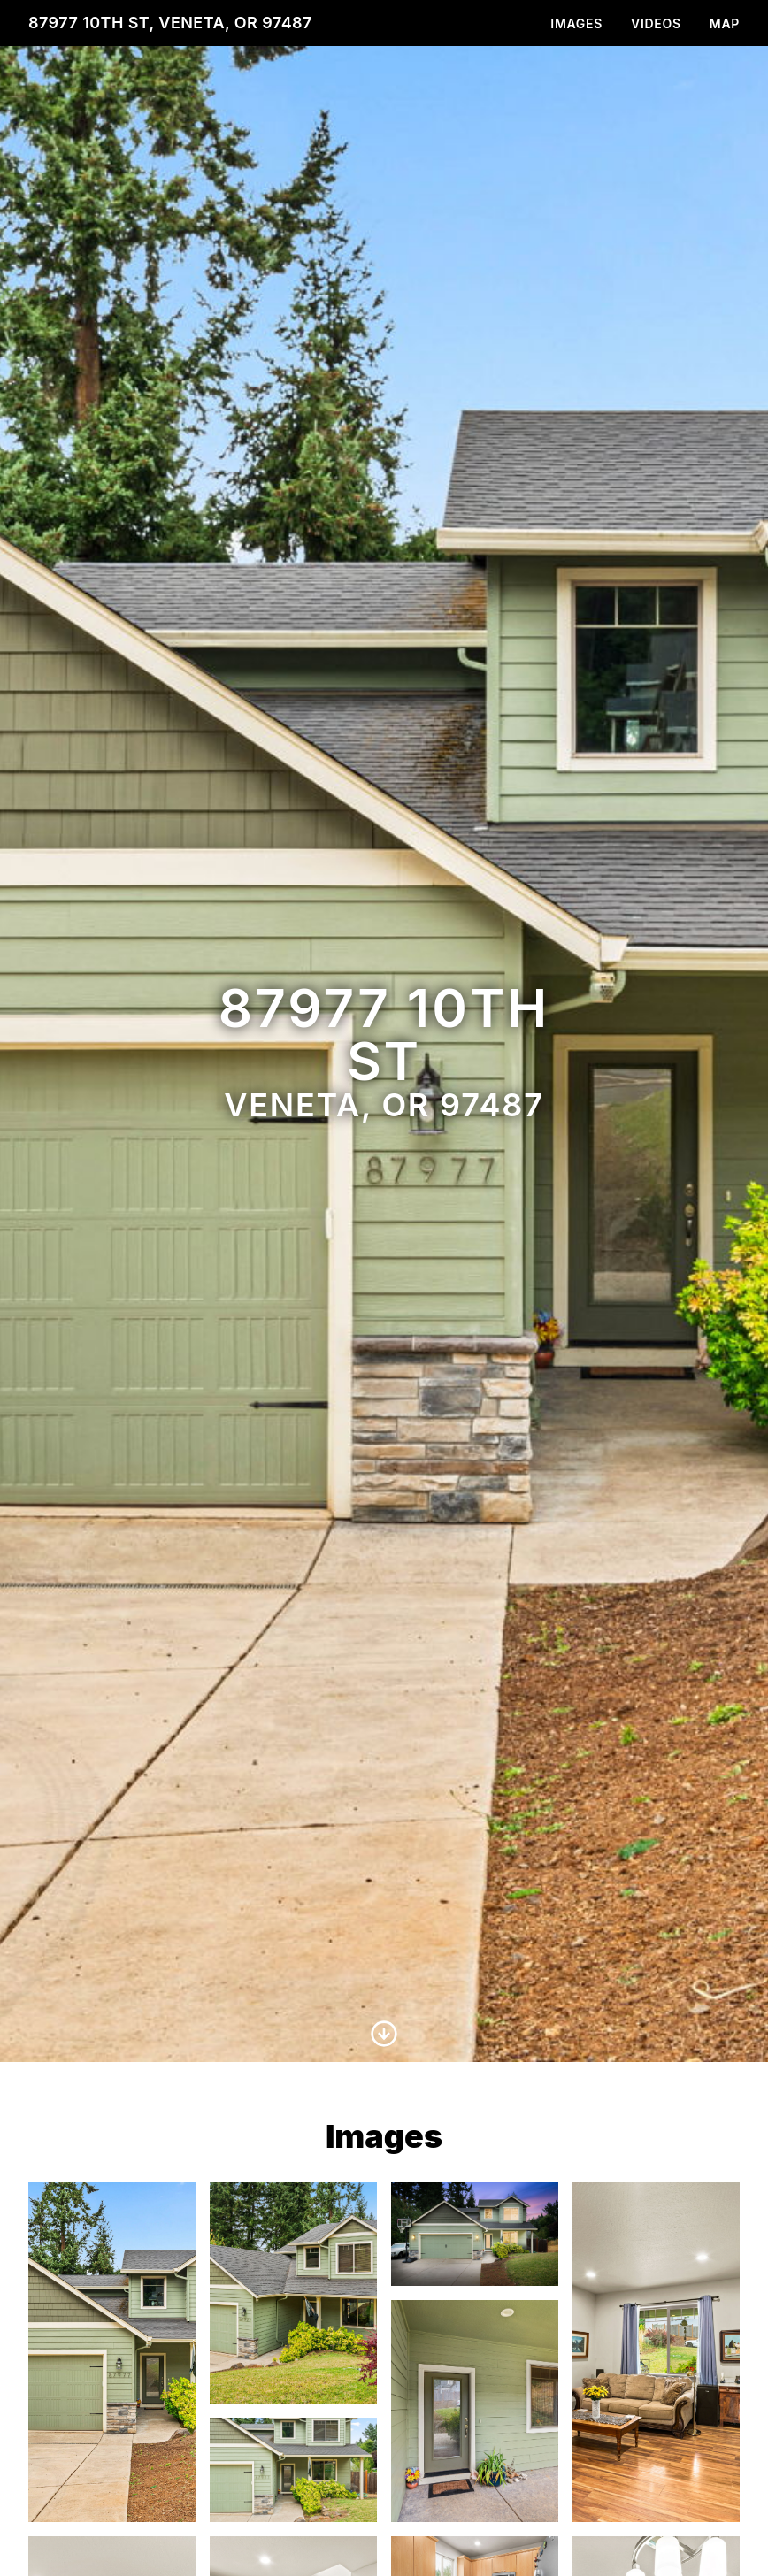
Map (725, 23)
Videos (656, 23)
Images (576, 23)
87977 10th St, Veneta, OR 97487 (170, 22)
